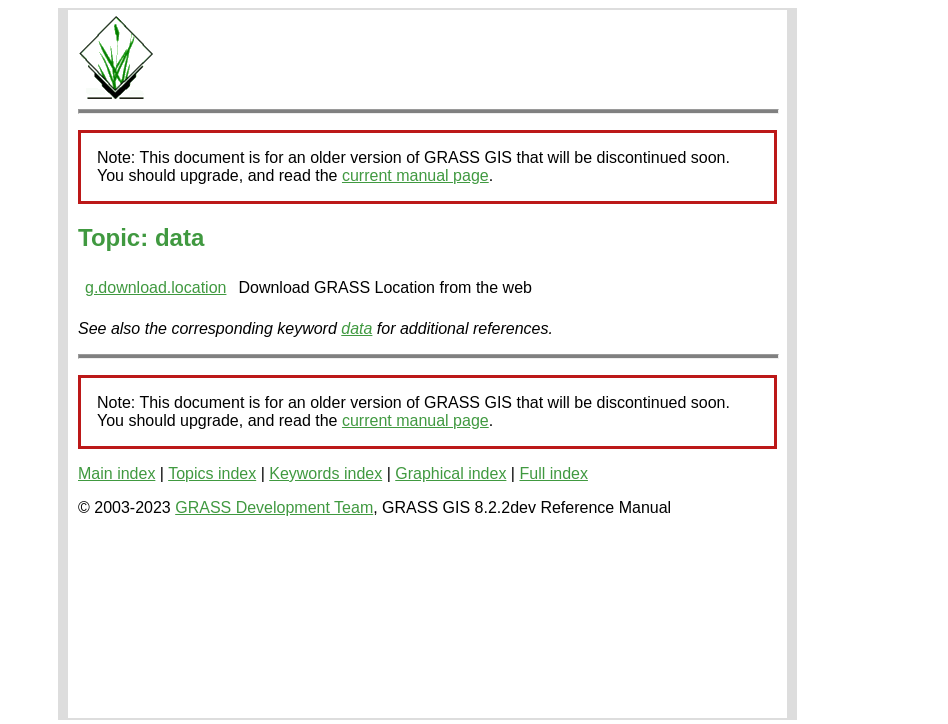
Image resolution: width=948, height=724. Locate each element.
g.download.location (155, 287)
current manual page (415, 175)
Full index (553, 473)
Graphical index (450, 473)
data (356, 328)
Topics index (212, 473)
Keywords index (325, 473)
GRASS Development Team (274, 507)
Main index (116, 473)
